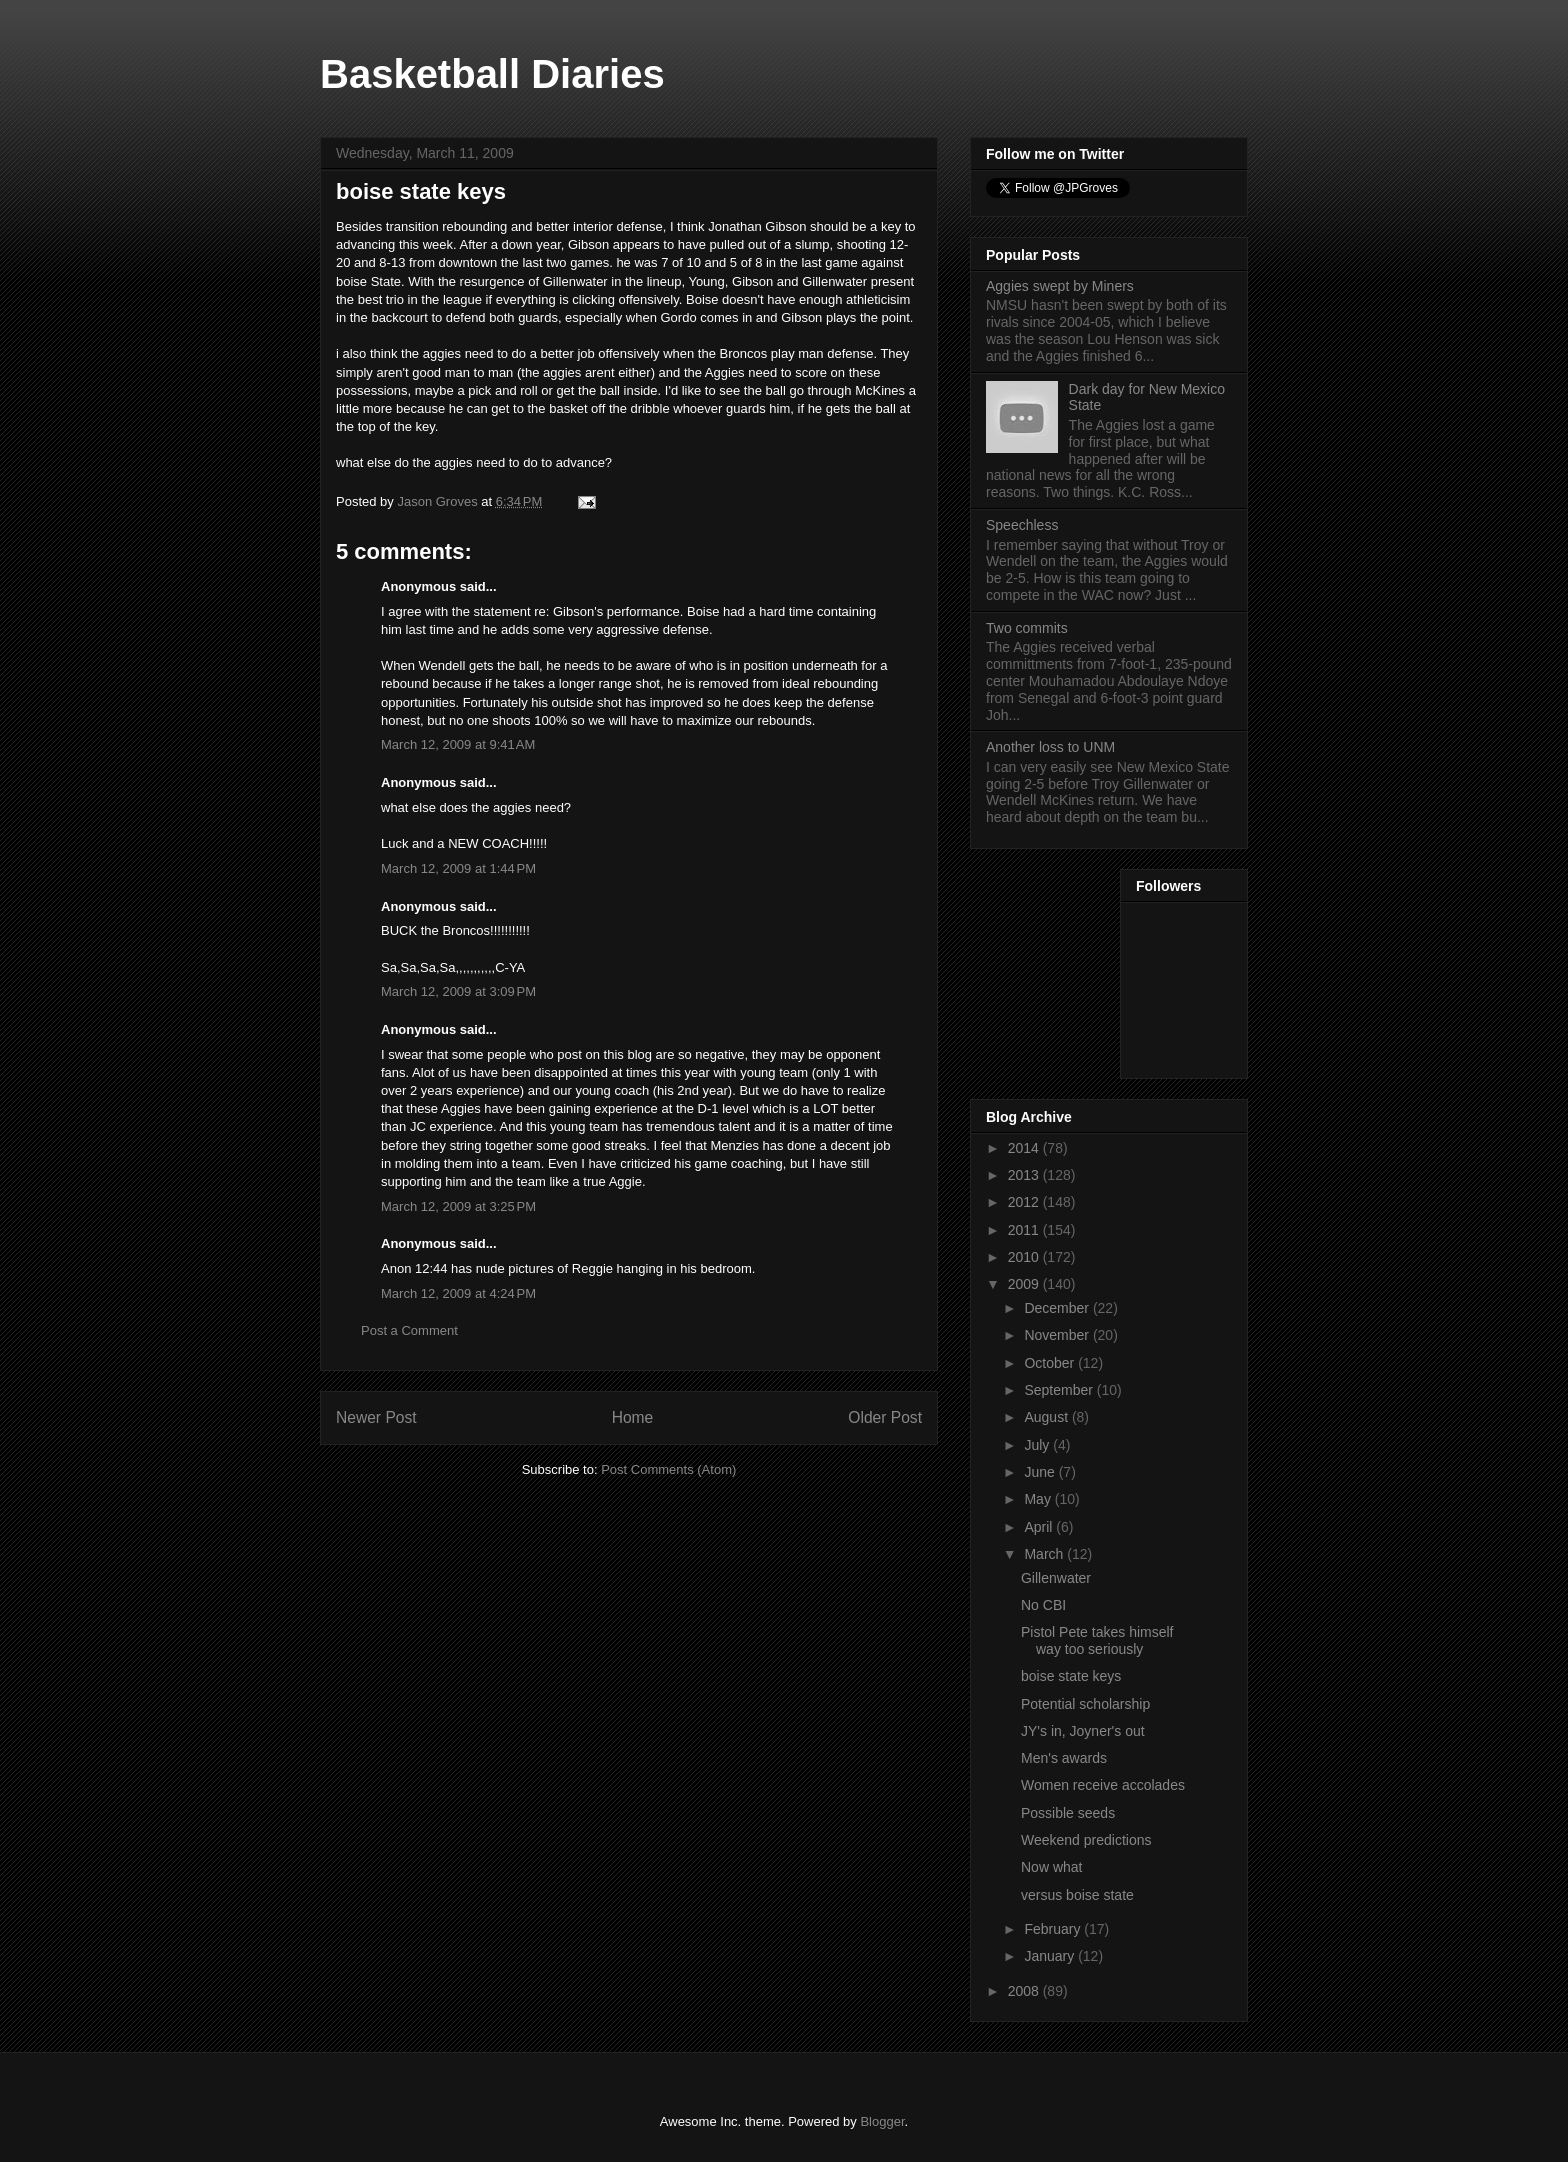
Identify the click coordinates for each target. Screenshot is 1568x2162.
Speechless (1022, 525)
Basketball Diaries (492, 74)
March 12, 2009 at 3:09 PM (458, 991)
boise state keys (1071, 1676)
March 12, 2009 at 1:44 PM (458, 868)
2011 (1025, 1230)
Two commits (1027, 628)
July (1038, 1445)
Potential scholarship (1085, 1704)
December (1058, 1308)
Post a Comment (409, 1330)
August (1047, 1417)
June (1041, 1472)
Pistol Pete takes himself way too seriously (1097, 1640)
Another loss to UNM (1050, 747)
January (1051, 1956)
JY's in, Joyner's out (1083, 1731)
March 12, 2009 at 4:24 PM (458, 1293)
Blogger (882, 2121)
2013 (1025, 1175)
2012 (1025, 1202)
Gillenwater (1056, 1578)
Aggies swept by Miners (1060, 286)
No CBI (1043, 1605)
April (1040, 1527)
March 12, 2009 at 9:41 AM (458, 744)
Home (633, 1417)
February (1054, 1929)
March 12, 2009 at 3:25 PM (458, 1206)
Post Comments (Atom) (668, 1469)
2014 (1025, 1148)
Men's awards (1064, 1758)
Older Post (885, 1417)
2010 (1025, 1257)
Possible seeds (1068, 1813)
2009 (1025, 1284)
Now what (1051, 1867)
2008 (1025, 1991)
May (1039, 1499)
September (1060, 1390)
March (1045, 1554)
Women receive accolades (1103, 1785)
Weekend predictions (1086, 1840)
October (1051, 1363)
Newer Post (376, 1417)
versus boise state (1077, 1895)
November (1058, 1335)
